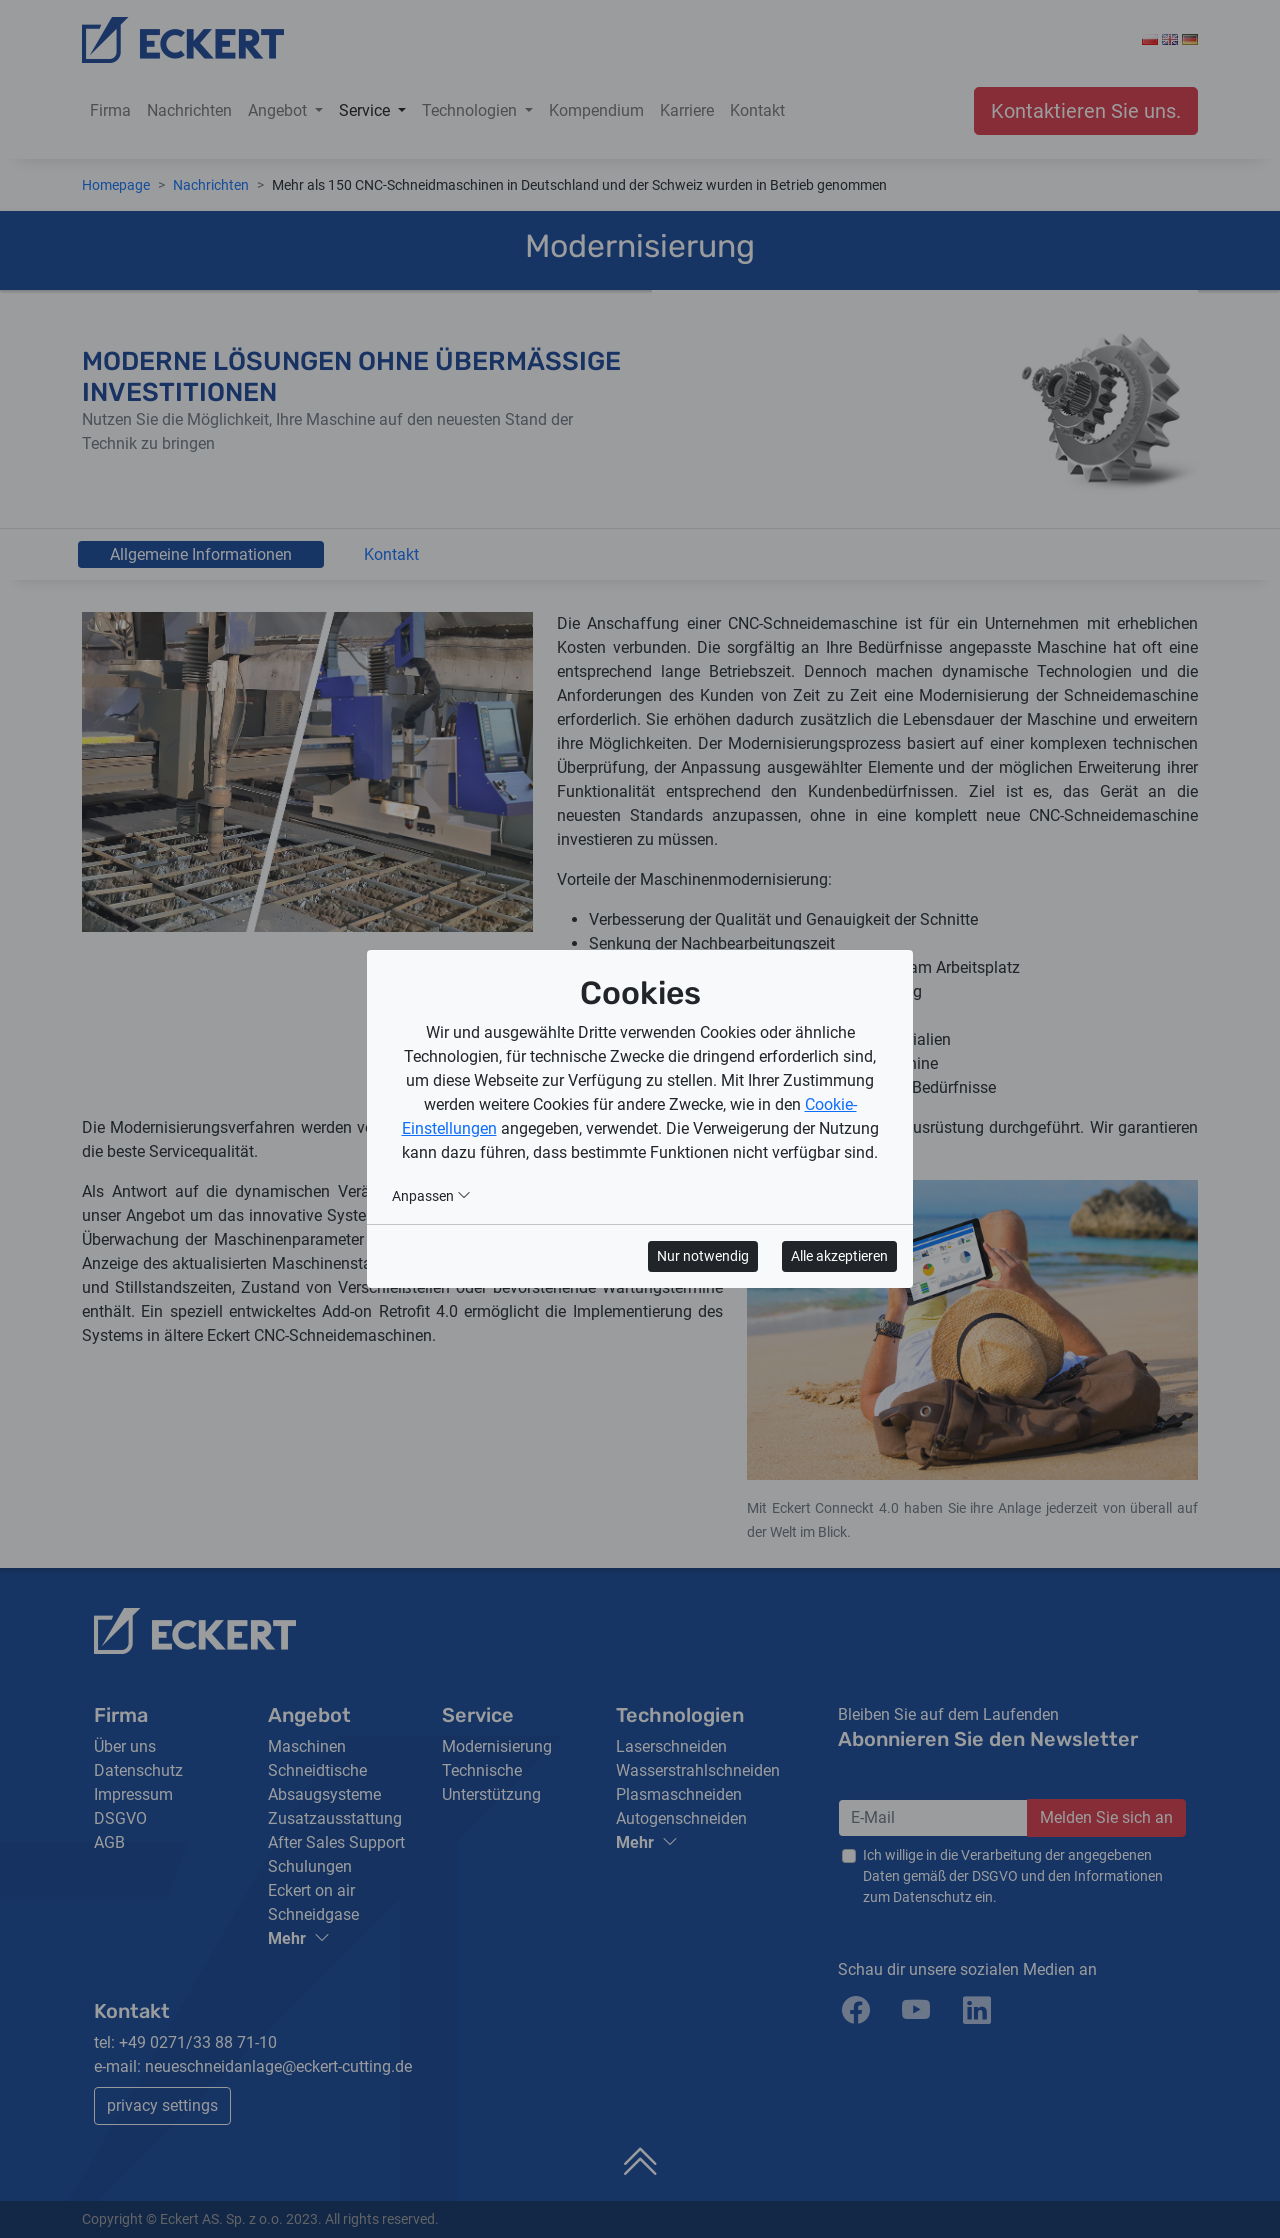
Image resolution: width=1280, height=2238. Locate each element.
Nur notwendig (703, 1256)
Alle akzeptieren (839, 1256)
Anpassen (431, 1196)
